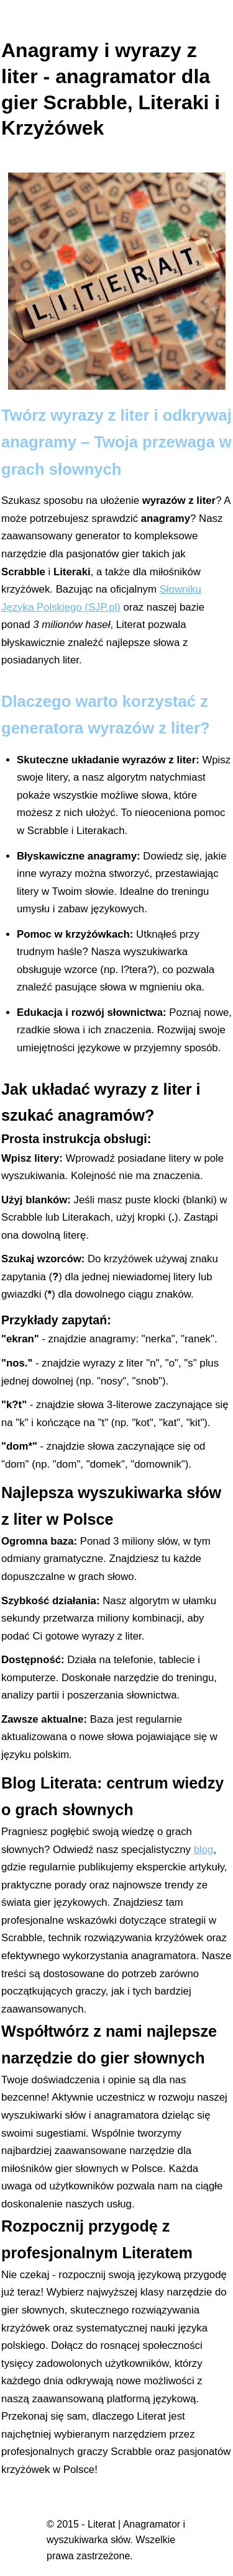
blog (204, 1850)
